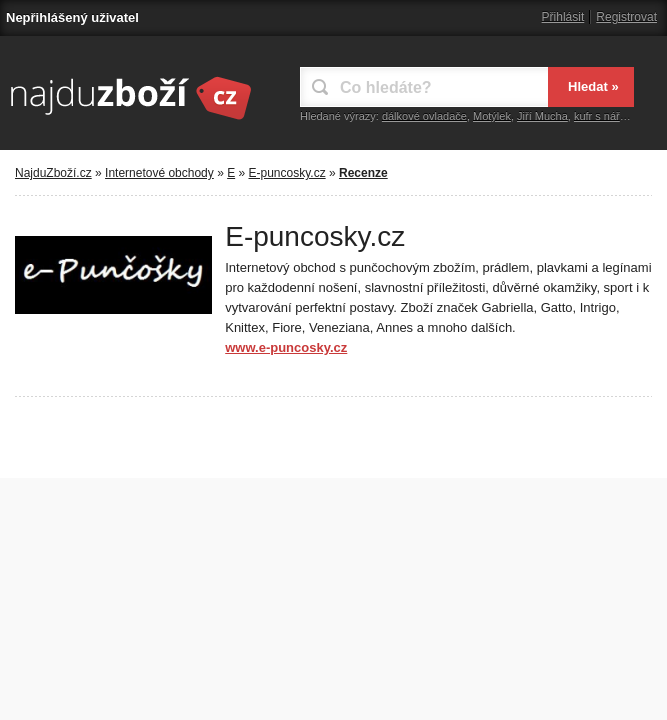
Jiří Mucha (542, 116)
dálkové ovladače (424, 116)
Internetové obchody (159, 173)
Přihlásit (563, 17)
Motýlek (492, 116)
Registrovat (626, 17)
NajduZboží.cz (53, 173)
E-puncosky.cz (287, 173)
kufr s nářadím (609, 116)
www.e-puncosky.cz (286, 347)
